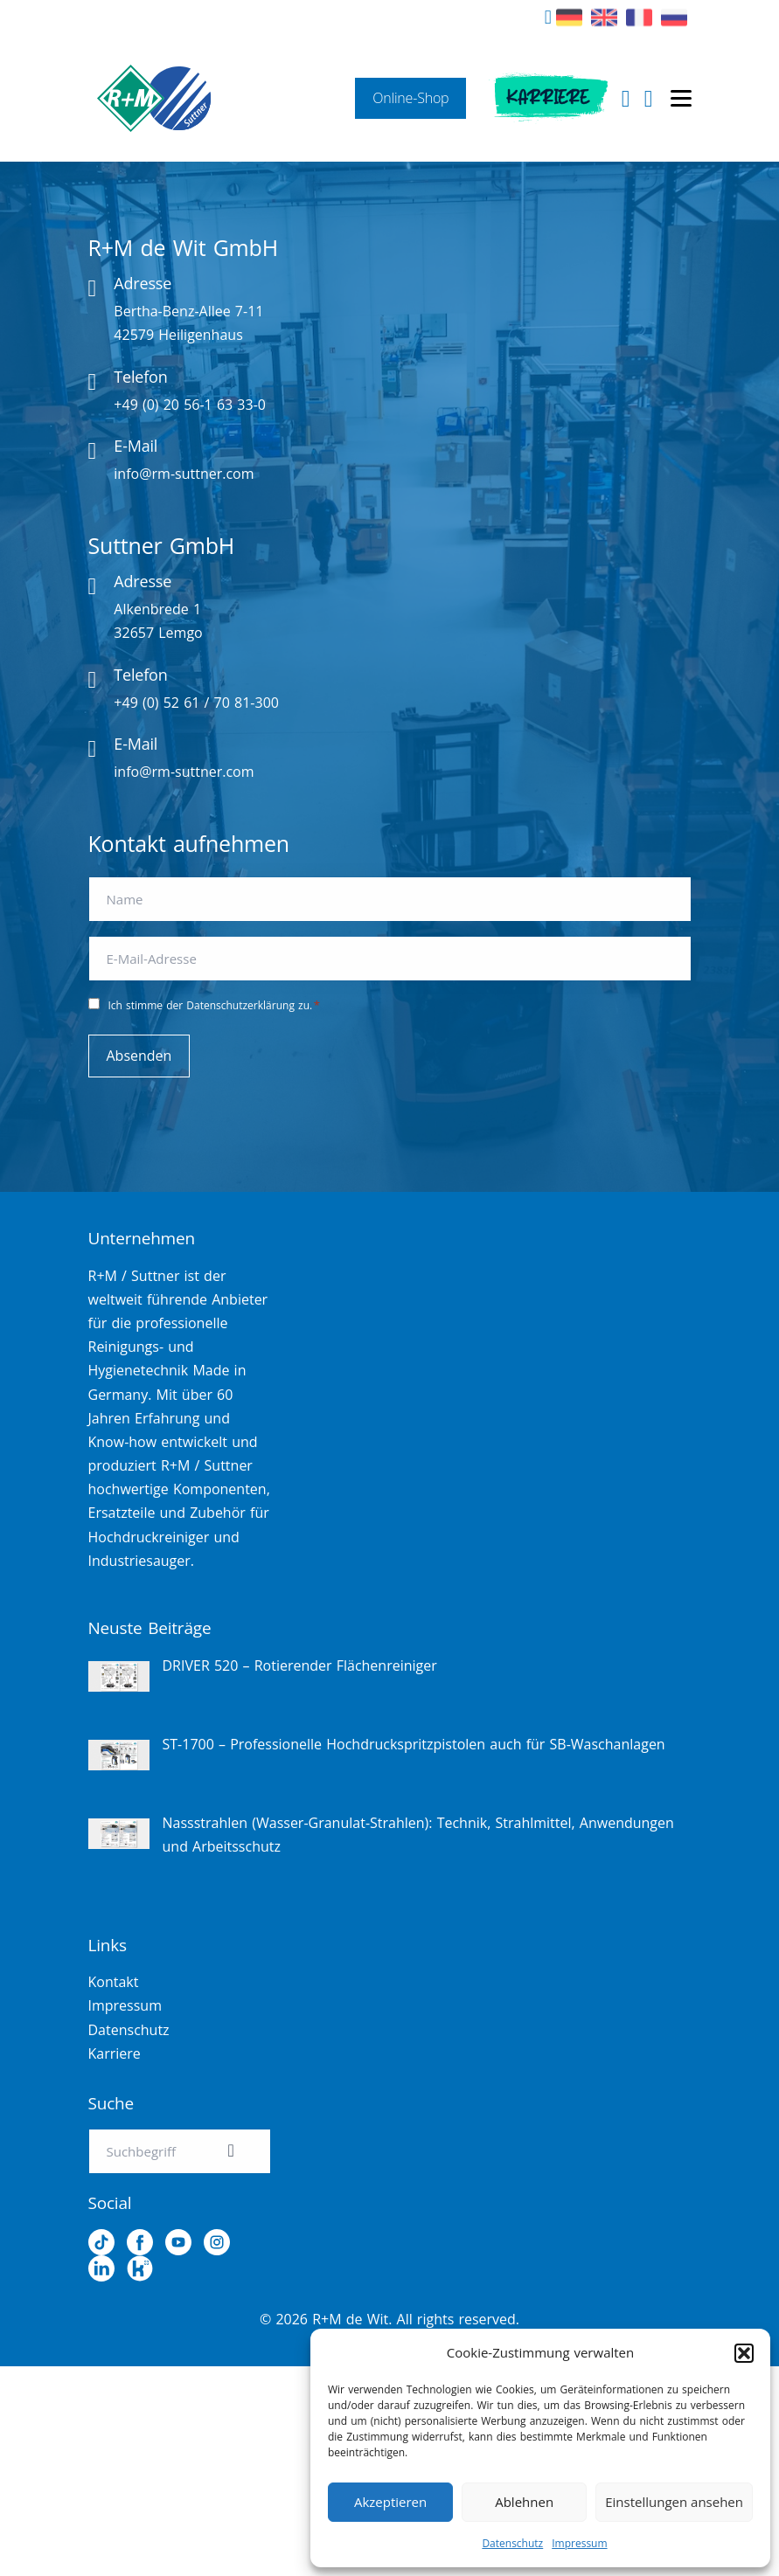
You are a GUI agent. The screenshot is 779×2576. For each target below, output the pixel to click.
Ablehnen (524, 2501)
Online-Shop (410, 97)
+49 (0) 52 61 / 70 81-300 (196, 702)
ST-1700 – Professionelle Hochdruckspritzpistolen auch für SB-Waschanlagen (414, 1744)
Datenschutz (512, 2543)
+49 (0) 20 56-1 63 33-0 (190, 404)
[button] (744, 2353)
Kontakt (113, 1981)
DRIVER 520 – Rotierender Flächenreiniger (300, 1665)
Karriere (547, 98)
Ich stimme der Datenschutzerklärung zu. (214, 1004)
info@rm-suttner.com (184, 473)
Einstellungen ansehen (674, 2501)
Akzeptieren (390, 2501)
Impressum (579, 2543)
